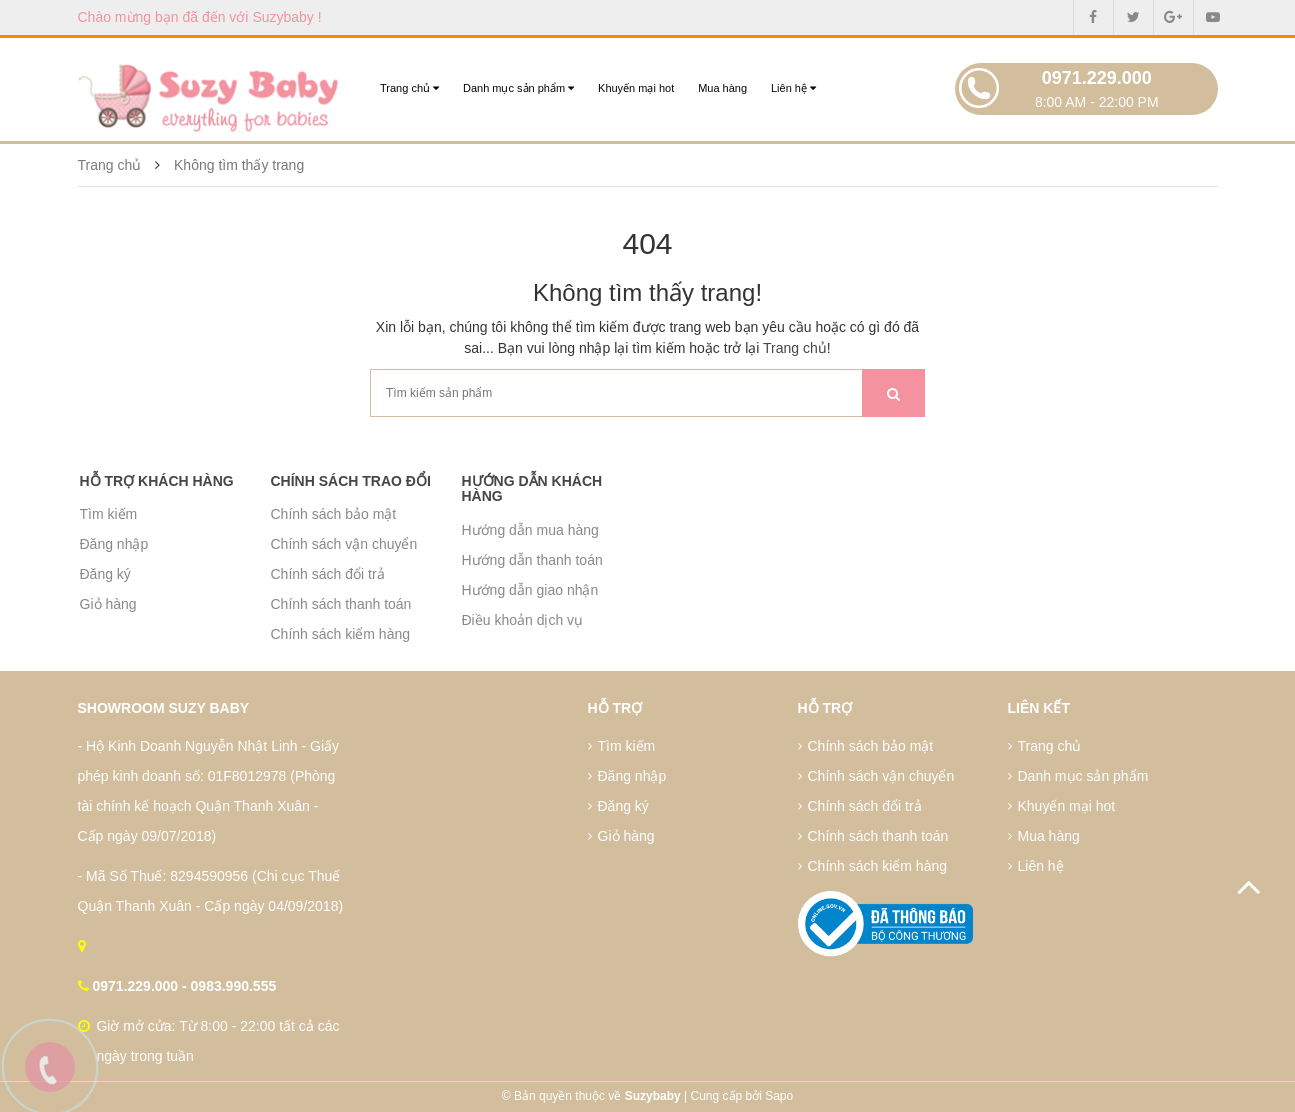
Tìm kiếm (109, 514)
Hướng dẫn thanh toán (532, 560)
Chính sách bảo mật (334, 514)
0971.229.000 (1097, 78)
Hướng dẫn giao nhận (530, 590)
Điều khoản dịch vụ (523, 620)
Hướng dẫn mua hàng (530, 530)
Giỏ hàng (108, 604)
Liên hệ (793, 88)
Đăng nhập (114, 544)
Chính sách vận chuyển (344, 544)
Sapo (779, 1096)
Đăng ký (105, 574)
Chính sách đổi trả (328, 574)
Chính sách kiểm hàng (341, 634)
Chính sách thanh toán (341, 604)
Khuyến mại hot (636, 88)
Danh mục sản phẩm (518, 88)
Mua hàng (722, 88)
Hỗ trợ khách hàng (157, 481)
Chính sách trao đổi (351, 481)
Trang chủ (409, 88)
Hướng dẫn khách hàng (532, 488)
